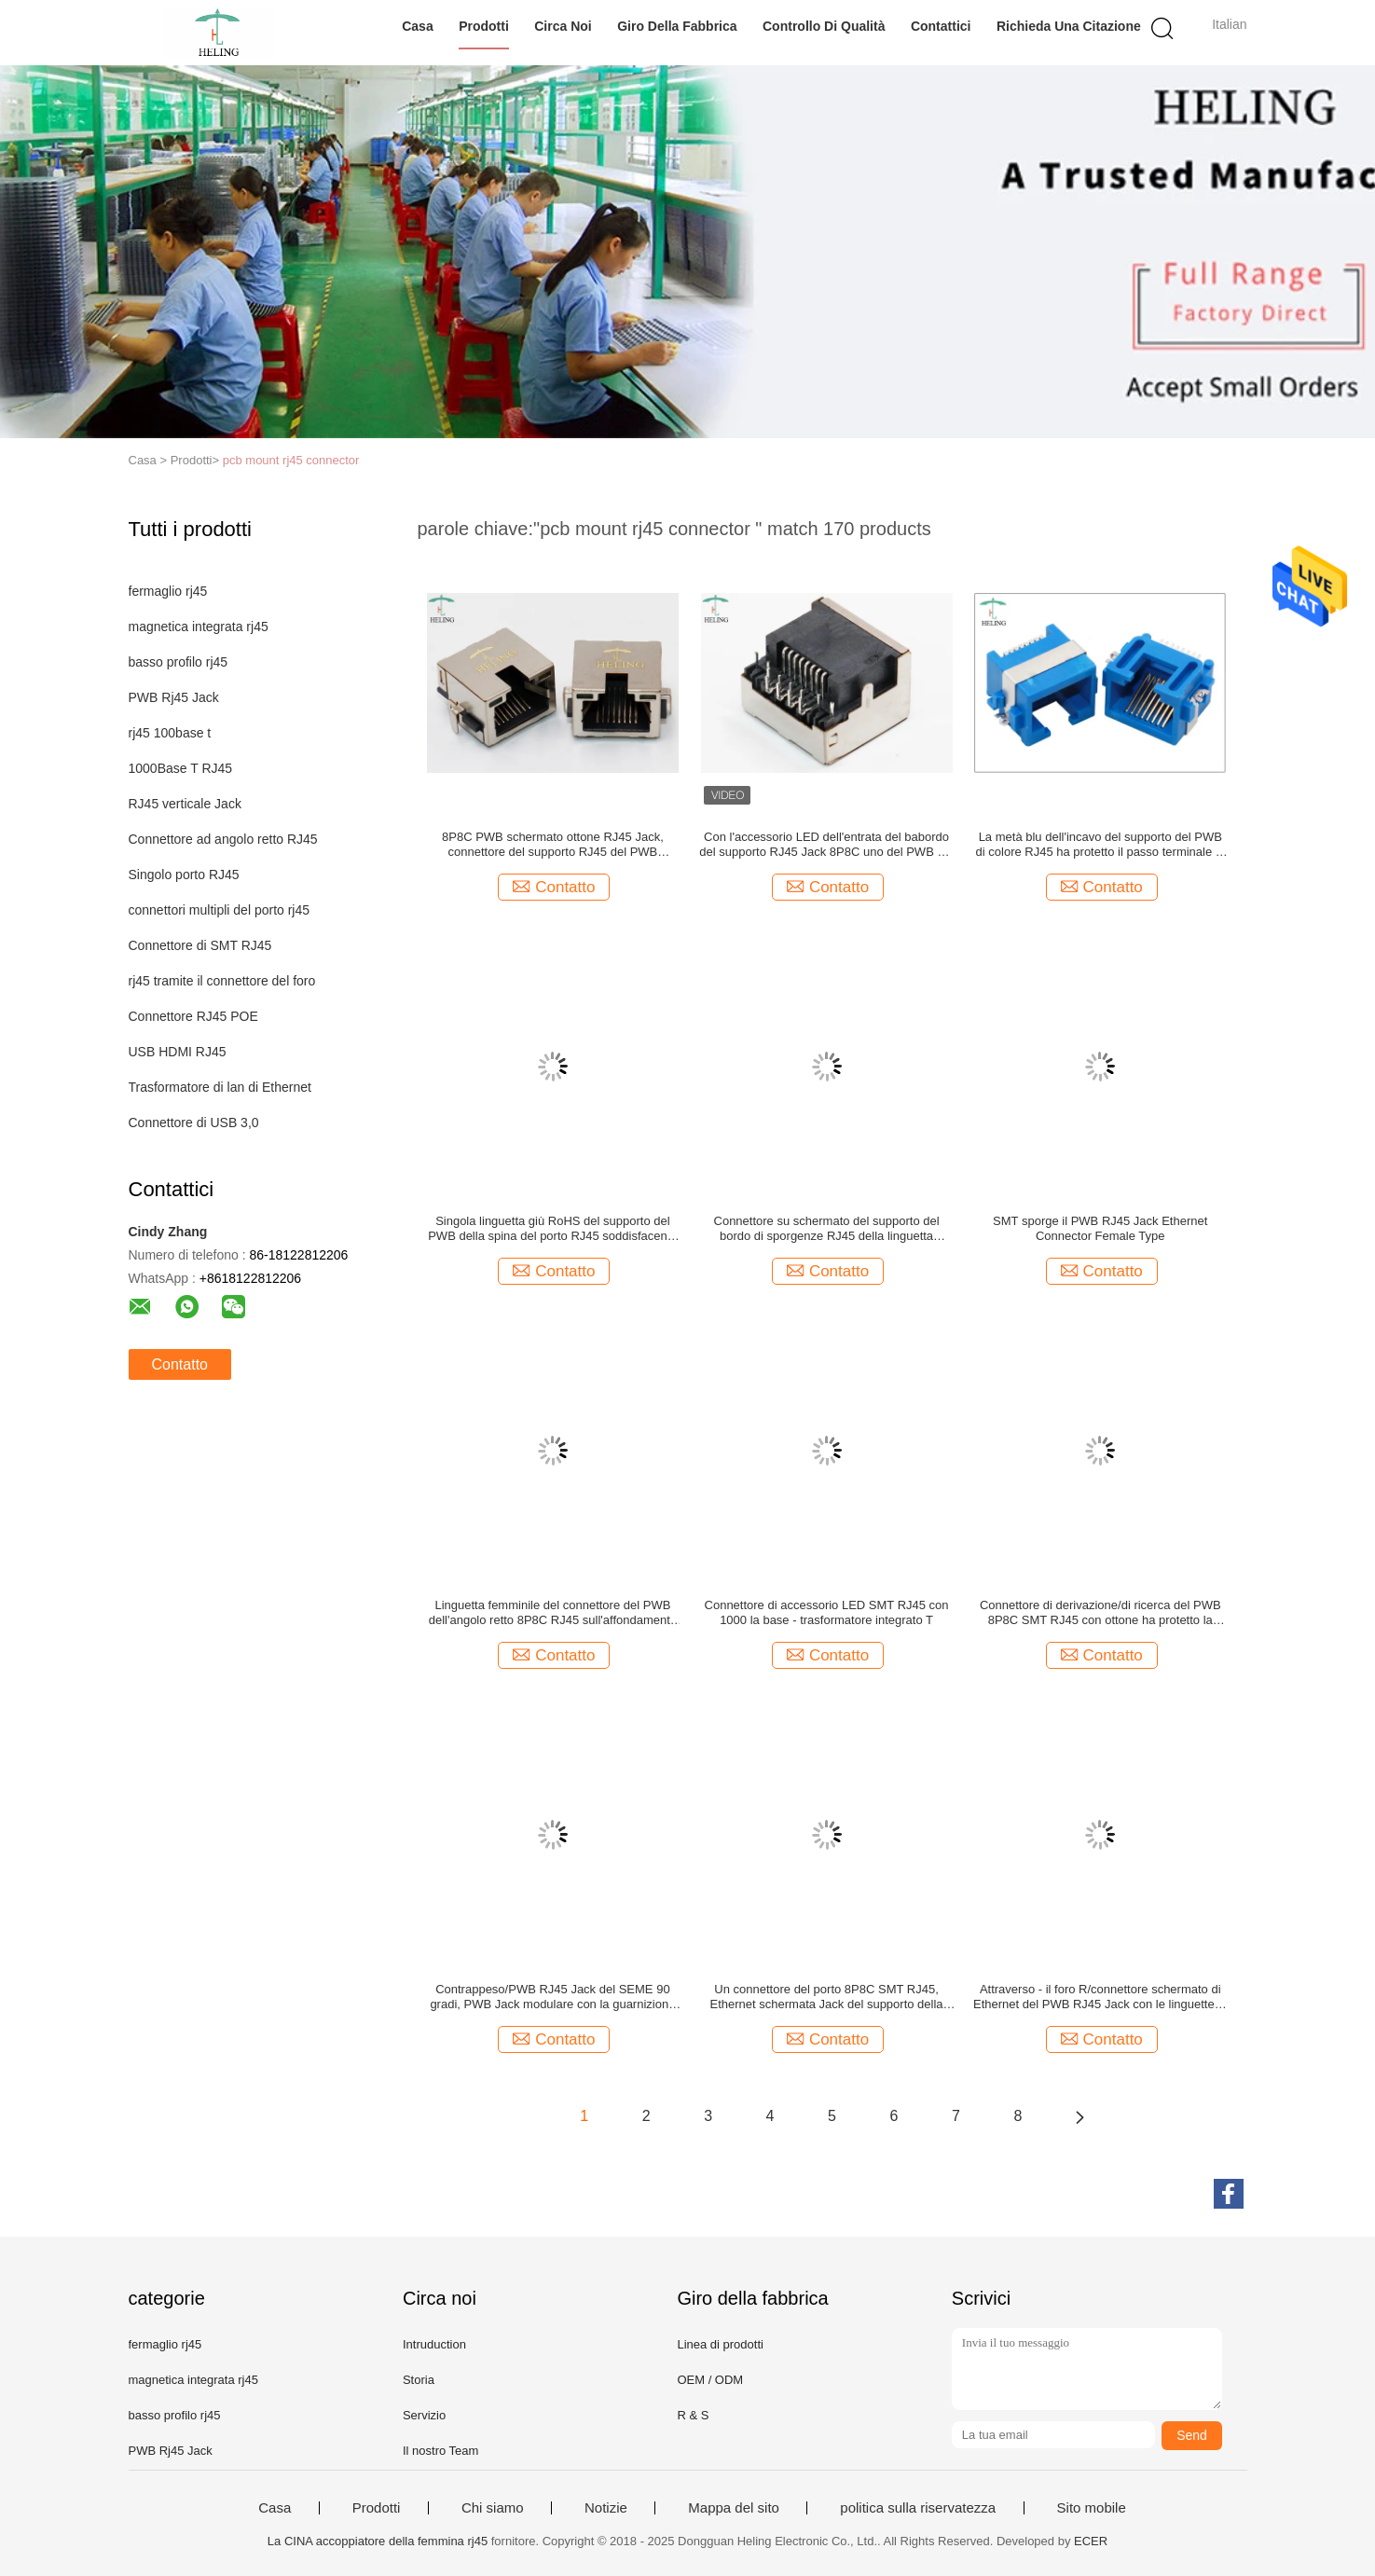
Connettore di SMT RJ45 (200, 945)
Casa (417, 26)
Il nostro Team (440, 2451)
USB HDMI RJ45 (178, 1051)
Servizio (424, 2415)
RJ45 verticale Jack (185, 803)
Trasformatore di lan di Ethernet (220, 1087)
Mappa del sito (733, 2507)
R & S (692, 2415)
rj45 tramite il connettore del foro (222, 980)
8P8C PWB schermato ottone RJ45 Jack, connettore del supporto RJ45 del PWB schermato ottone (553, 845)
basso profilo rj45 (178, 661)
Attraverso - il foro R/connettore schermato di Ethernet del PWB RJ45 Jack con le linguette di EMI (1100, 1997)
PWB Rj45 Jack (174, 697)
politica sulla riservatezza (918, 2507)
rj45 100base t (170, 732)
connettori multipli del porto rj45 (219, 909)
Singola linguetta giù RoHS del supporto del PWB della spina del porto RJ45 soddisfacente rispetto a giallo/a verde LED (552, 1229)
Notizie (605, 2507)
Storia (418, 2380)
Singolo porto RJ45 (184, 874)
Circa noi (562, 26)
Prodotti (484, 26)
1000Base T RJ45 (181, 768)
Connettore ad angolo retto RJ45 (223, 839)
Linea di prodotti (720, 2344)
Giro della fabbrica (676, 26)
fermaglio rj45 (168, 591)
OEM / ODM (710, 2380)
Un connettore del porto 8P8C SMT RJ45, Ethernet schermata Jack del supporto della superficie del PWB (826, 1997)
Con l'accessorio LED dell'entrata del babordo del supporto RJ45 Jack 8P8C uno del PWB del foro (826, 845)
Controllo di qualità (824, 26)
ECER (1090, 2541)
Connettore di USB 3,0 (194, 1122)
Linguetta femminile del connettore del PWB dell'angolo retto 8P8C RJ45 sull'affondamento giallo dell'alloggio (553, 1613)
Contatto (180, 1364)
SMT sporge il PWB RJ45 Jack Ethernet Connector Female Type (1100, 1228)
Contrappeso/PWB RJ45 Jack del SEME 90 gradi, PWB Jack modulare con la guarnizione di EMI (552, 1997)
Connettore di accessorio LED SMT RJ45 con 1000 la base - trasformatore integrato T (827, 1612)
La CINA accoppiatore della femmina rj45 (378, 2541)
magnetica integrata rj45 (198, 626)
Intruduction (434, 2344)
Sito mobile (1091, 2507)
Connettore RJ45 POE (193, 1016)
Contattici (941, 26)
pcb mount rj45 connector (291, 460)
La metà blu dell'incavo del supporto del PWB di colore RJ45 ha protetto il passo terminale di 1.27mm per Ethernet (1100, 845)
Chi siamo (492, 2507)
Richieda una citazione (1069, 26)
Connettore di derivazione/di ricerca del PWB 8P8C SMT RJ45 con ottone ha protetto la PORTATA (1100, 1613)
